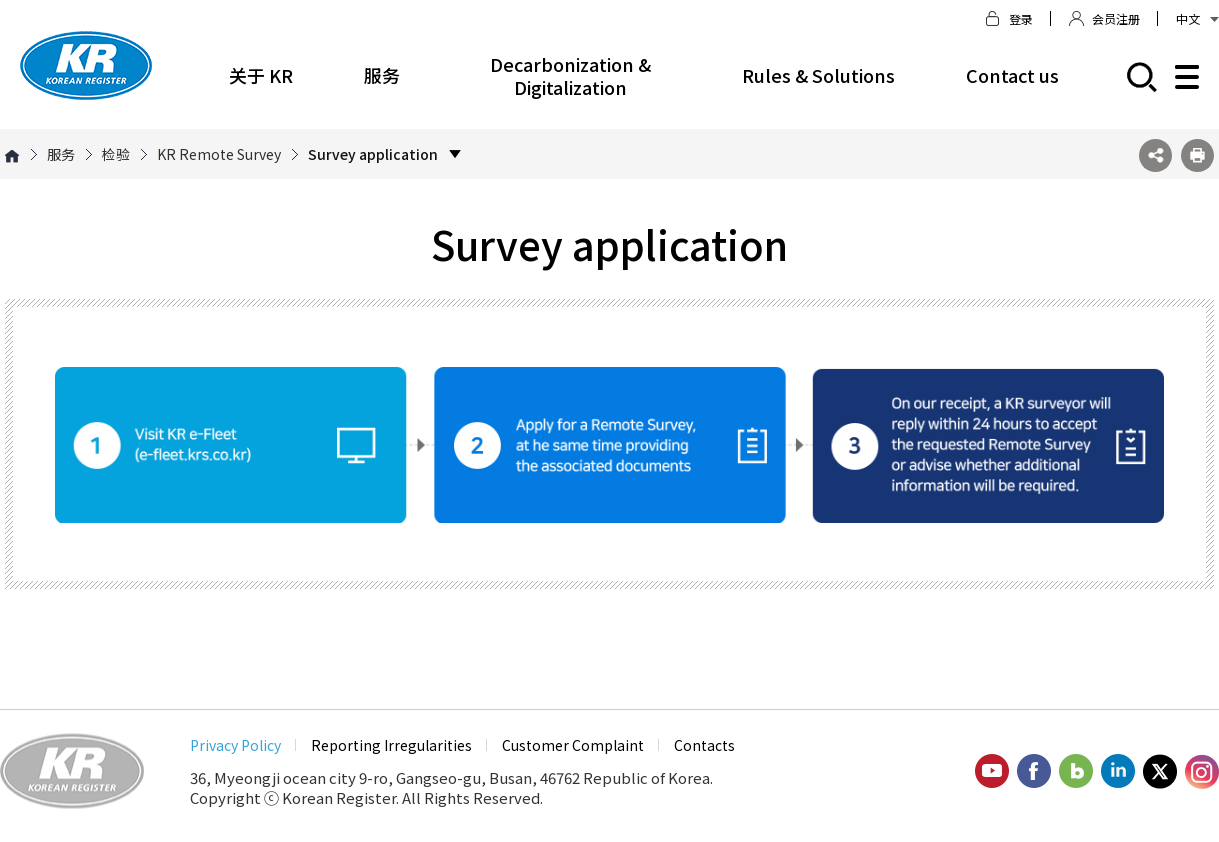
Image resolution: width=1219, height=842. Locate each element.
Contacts (704, 745)
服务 (382, 75)
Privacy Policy (235, 745)
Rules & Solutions (818, 75)
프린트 (1197, 155)
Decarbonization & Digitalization (570, 75)
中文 (1197, 18)
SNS (1155, 155)
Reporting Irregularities (391, 745)
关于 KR (261, 75)
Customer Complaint (573, 745)
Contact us (1012, 75)
